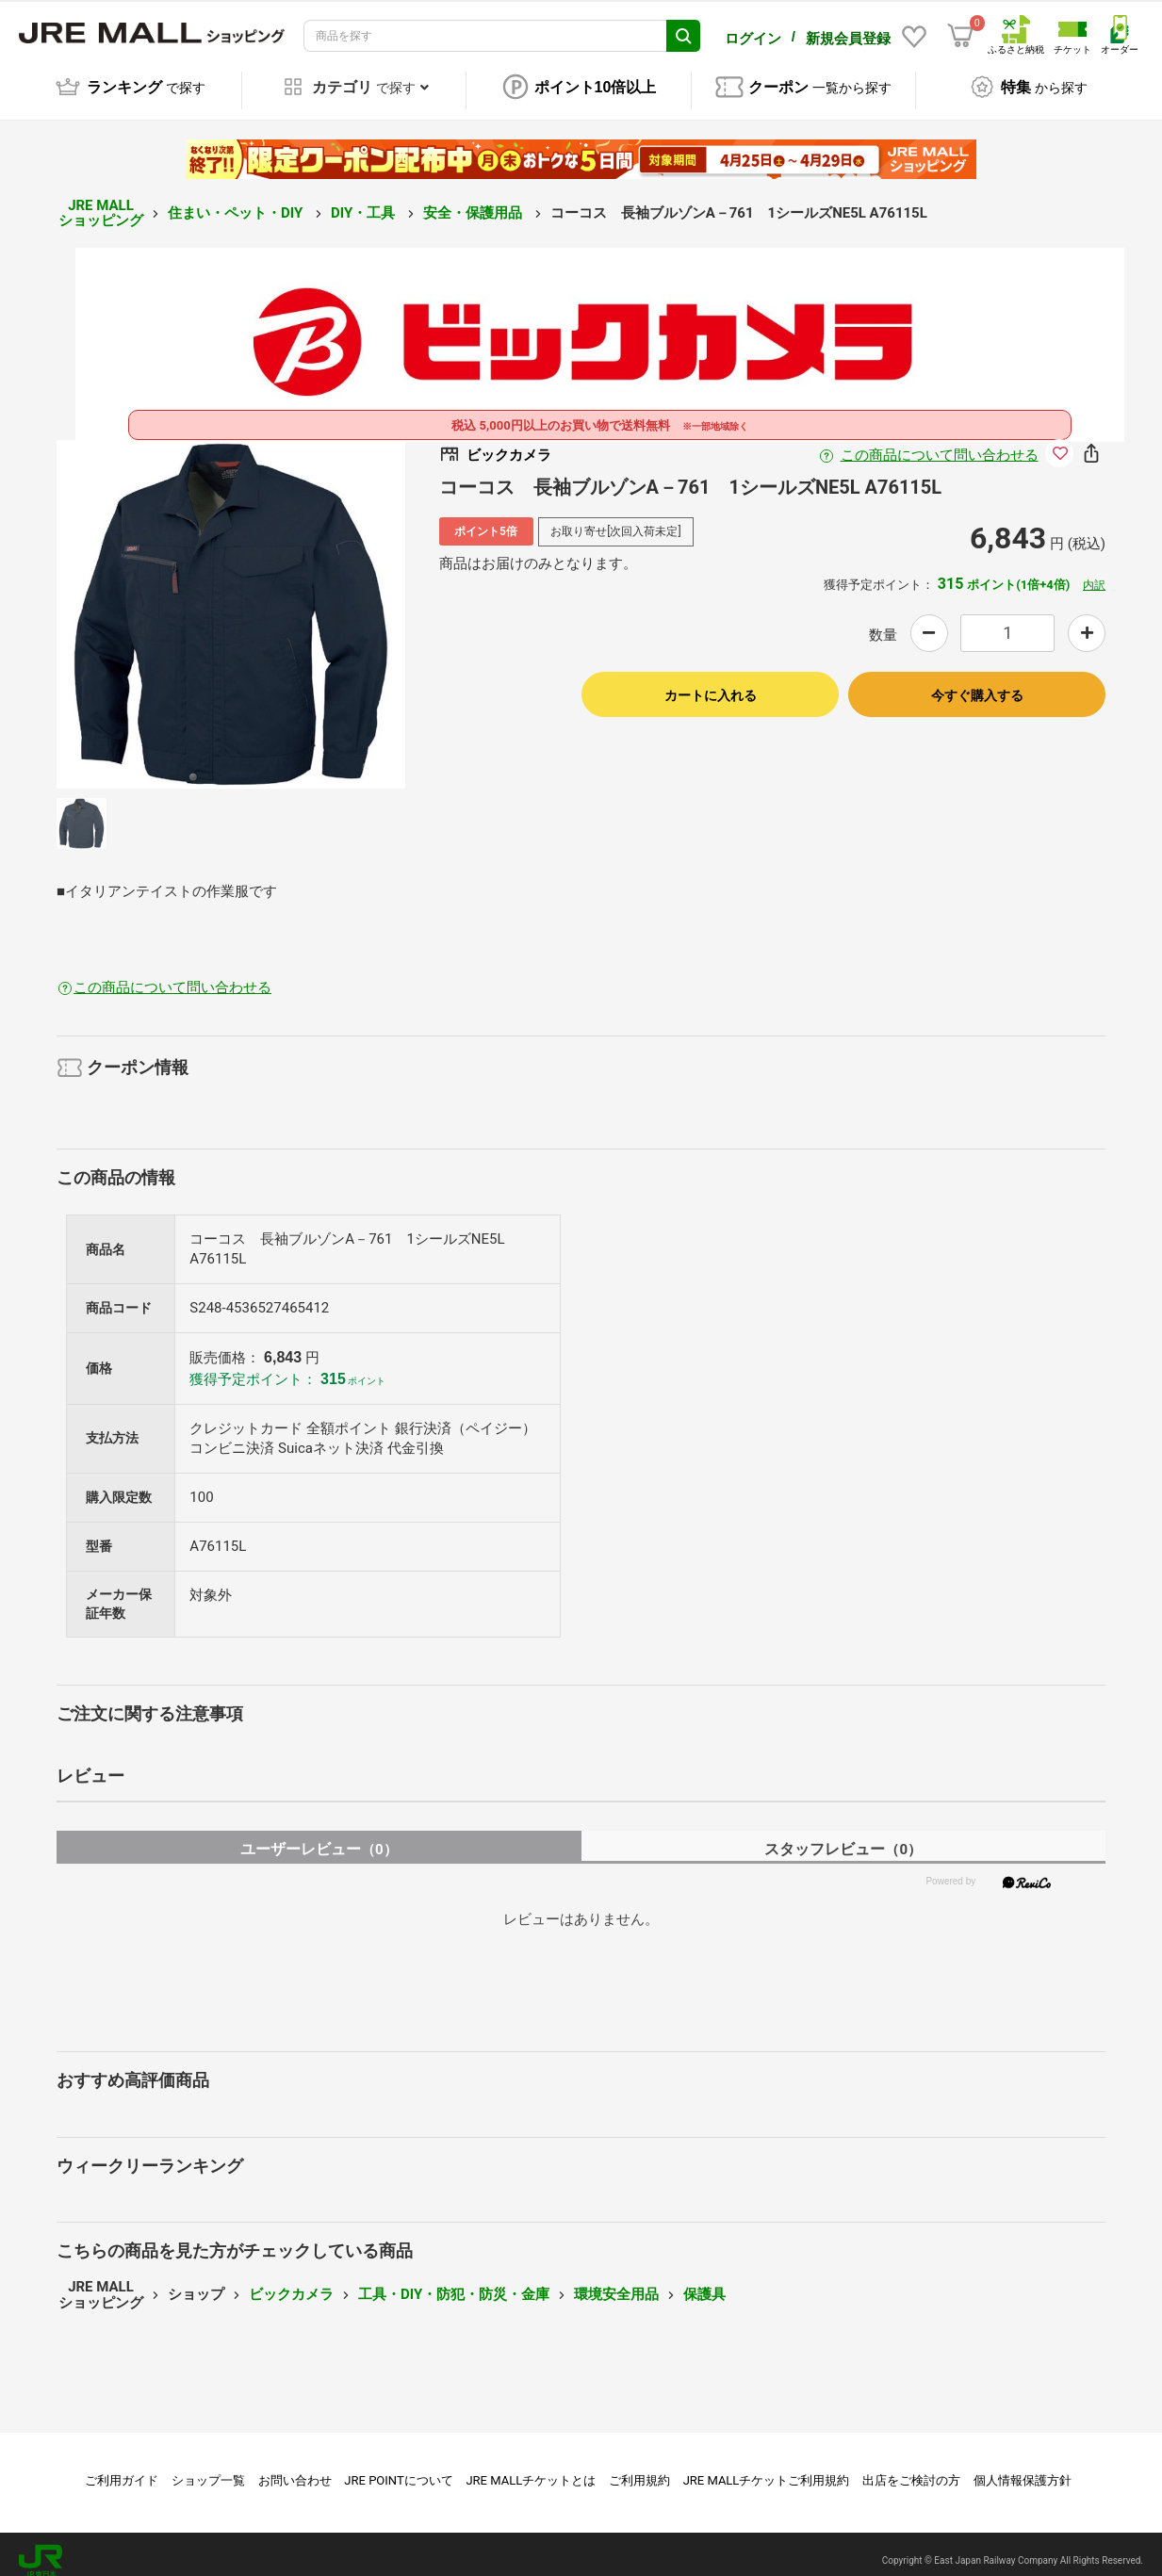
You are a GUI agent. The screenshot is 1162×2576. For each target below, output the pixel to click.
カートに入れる (710, 682)
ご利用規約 (639, 2467)
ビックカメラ (291, 2281)
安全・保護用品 (474, 199)
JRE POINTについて (398, 2467)
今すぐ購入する (977, 682)
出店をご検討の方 (911, 2467)
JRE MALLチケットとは (531, 2467)
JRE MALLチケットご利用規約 (766, 2467)
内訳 (1094, 572)
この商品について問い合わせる (940, 441)
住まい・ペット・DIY (237, 199)
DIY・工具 (365, 199)
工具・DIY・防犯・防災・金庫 (453, 2281)
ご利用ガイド (121, 2467)
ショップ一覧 (208, 2467)
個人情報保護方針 (1023, 2467)
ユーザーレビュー (319, 1836)
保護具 (704, 2281)
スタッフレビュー (843, 1836)
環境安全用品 (616, 2281)
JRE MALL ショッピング (100, 200)
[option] (231, 601)
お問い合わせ (295, 2467)
